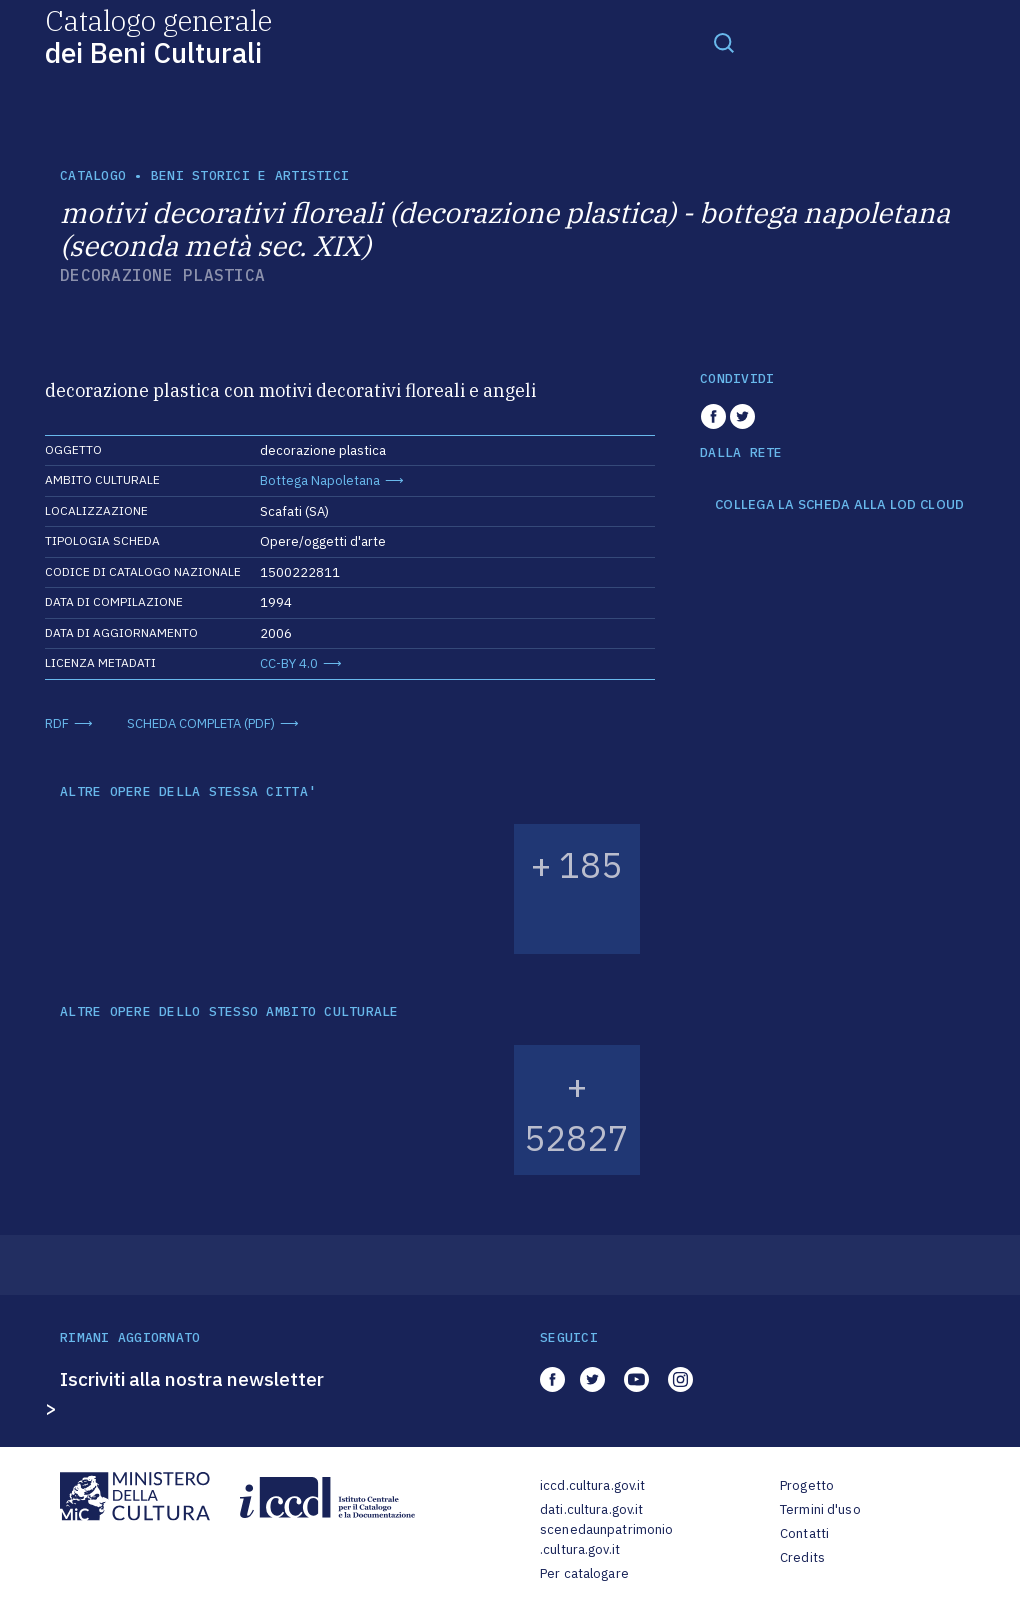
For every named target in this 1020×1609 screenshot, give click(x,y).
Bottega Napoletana (320, 480)
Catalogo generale (158, 35)
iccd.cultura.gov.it (592, 1485)
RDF (57, 723)
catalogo (93, 175)
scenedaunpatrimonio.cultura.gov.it (606, 1539)
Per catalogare (584, 1573)
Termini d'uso (820, 1509)
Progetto (807, 1485)
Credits (802, 1557)
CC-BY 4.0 (289, 663)
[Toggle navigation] (724, 42)
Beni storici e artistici (250, 175)
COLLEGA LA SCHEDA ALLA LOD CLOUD (839, 505)
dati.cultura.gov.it (591, 1509)
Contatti (804, 1533)
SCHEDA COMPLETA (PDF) (201, 723)
